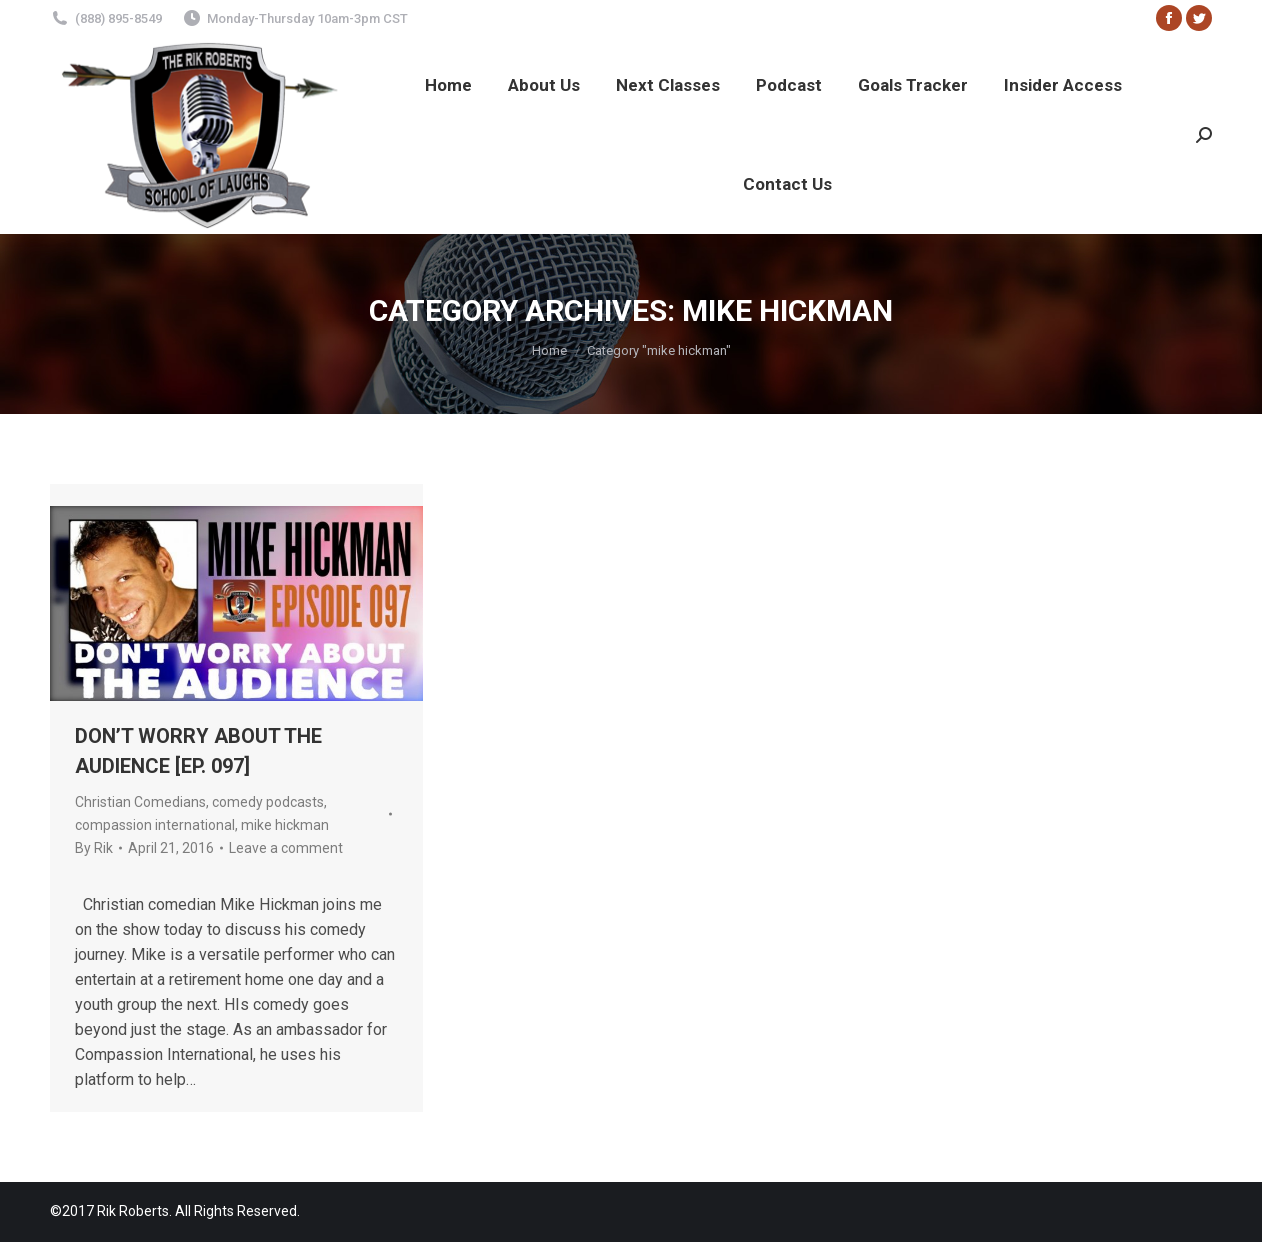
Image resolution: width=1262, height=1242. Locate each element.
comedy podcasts (268, 802)
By (94, 848)
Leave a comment (286, 848)
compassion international (155, 825)
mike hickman (285, 825)
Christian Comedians (140, 802)
